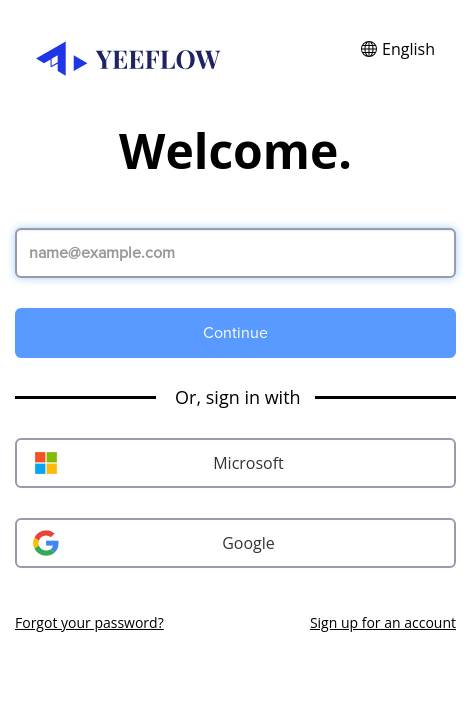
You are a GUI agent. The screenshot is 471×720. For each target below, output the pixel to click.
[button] (398, 49)
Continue (235, 333)
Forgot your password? (89, 622)
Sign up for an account (383, 622)
